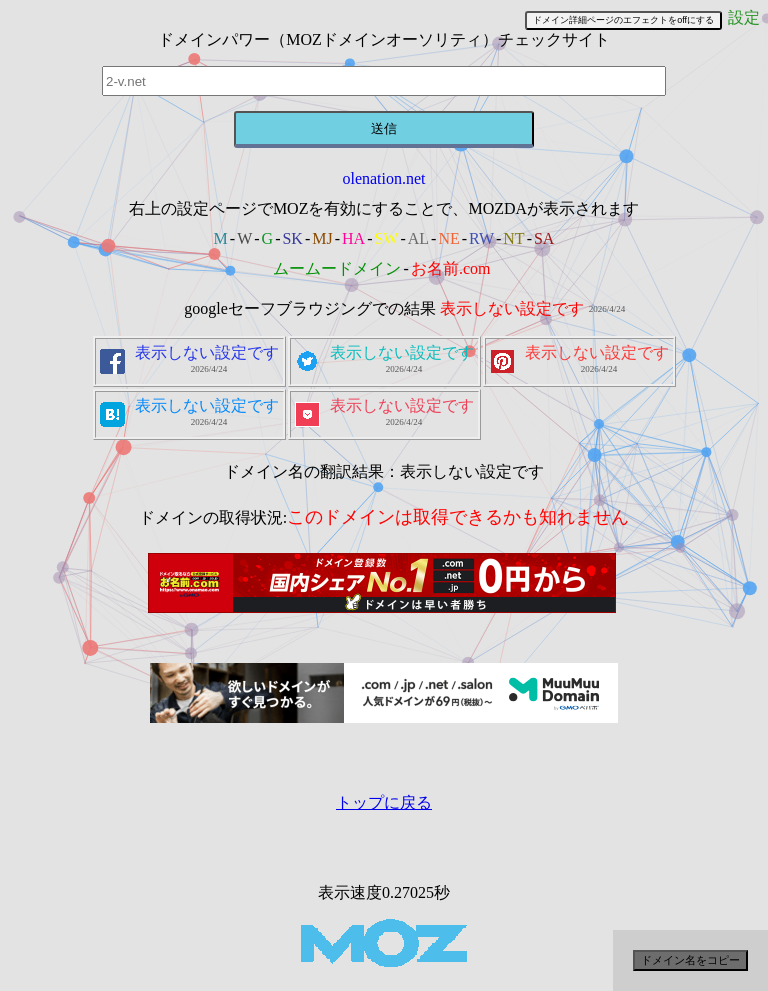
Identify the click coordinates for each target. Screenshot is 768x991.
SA (544, 238)
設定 (744, 17)
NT (513, 238)
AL (418, 238)
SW (386, 238)
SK (292, 238)
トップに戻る (384, 802)
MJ (322, 238)
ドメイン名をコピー (690, 960)
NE (448, 238)
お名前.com (451, 268)
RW (481, 238)
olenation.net (383, 178)
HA (353, 238)
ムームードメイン (337, 268)
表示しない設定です (512, 308)
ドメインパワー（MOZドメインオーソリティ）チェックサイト (384, 39)
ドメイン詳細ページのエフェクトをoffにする (623, 20)
